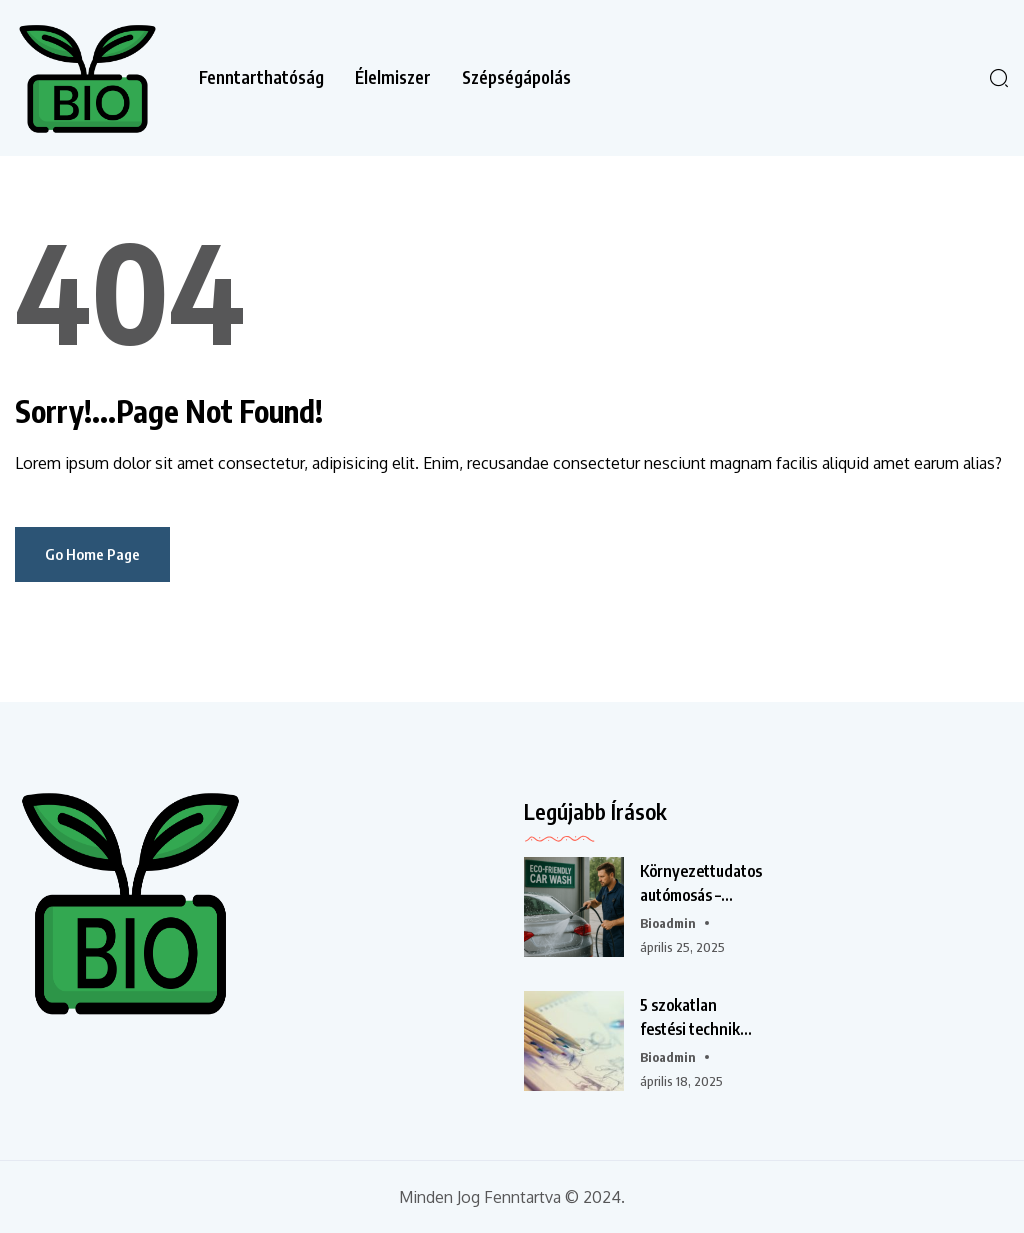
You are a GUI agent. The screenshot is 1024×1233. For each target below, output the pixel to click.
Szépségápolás (516, 77)
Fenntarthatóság (261, 77)
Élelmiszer (393, 77)
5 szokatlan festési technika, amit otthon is (696, 1018)
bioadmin (668, 923)
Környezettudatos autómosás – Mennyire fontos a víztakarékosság (701, 884)
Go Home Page (92, 554)
